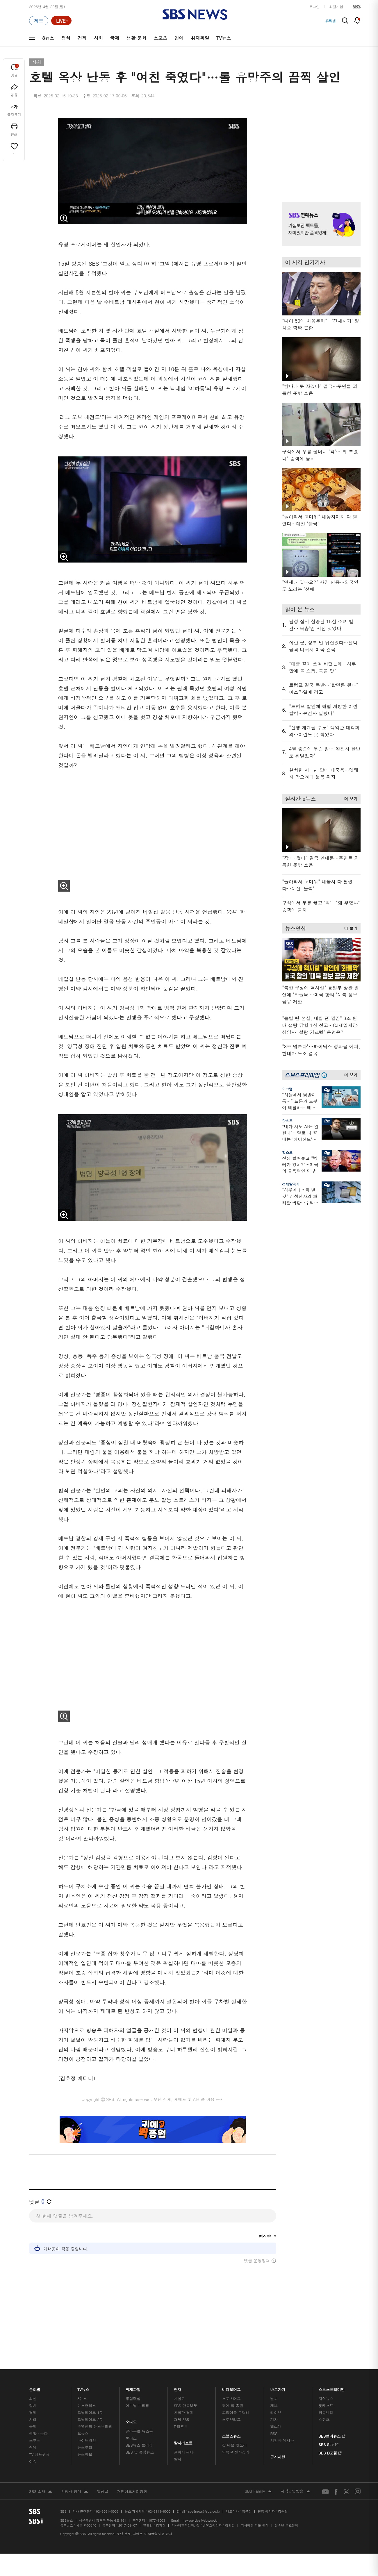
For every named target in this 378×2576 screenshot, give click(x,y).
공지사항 (277, 2442)
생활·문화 (136, 38)
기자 (274, 2405)
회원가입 (336, 6)
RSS (273, 2419)
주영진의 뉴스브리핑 (94, 2412)
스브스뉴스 (231, 2420)
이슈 (33, 2447)
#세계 (330, 21)
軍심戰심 (133, 2384)
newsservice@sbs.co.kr (200, 2506)
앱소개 (275, 2412)
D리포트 (181, 2412)
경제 (82, 38)
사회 (98, 38)
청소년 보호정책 (286, 2511)
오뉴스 (83, 2419)
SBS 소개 (40, 2477)
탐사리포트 (183, 2427)
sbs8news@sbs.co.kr (204, 2497)
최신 (33, 2384)
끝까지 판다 (184, 2438)
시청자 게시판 (282, 2426)
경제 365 (181, 2405)
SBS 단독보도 (185, 2391)
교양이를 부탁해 (235, 2398)
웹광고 (102, 2477)
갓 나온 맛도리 (234, 2431)
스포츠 (160, 38)
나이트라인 (86, 2426)
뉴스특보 (84, 2440)
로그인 (314, 6)
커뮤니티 (325, 2398)
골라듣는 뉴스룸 (139, 2417)
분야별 (34, 2374)
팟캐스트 (325, 2391)
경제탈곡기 (290, 1183)
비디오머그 (231, 2374)
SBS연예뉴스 (331, 2421)
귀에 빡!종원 (232, 2391)
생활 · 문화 (38, 2419)
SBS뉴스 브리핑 (139, 2431)
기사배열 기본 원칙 (254, 2511)
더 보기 (349, 798)
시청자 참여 (74, 2477)
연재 (177, 2374)
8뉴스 (48, 38)
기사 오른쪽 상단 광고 (320, 150)
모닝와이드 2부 (90, 2405)
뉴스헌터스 (86, 2391)
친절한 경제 (184, 2398)
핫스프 (287, 1120)
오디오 (131, 2406)
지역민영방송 (295, 2477)
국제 (114, 38)
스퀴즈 (324, 2405)
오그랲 (287, 1088)
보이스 (131, 2424)
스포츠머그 (231, 2384)
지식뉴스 (325, 2384)
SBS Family (258, 2477)
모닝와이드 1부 (90, 2398)
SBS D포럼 (330, 2438)
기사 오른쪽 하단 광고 (320, 1265)
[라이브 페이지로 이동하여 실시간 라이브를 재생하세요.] (61, 20)
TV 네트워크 (39, 2440)
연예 (179, 38)
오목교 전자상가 (235, 2438)
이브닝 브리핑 (137, 2391)
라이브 (275, 2398)
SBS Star (328, 2429)
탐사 (177, 2445)
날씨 (274, 2384)
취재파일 (200, 38)
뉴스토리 (84, 2433)
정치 (65, 38)
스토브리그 (231, 2405)
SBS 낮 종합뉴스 (140, 2438)
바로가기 (277, 2374)
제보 (274, 2391)
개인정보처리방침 (132, 2477)
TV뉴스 (223, 38)
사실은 (179, 2384)
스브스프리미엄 (331, 2374)
